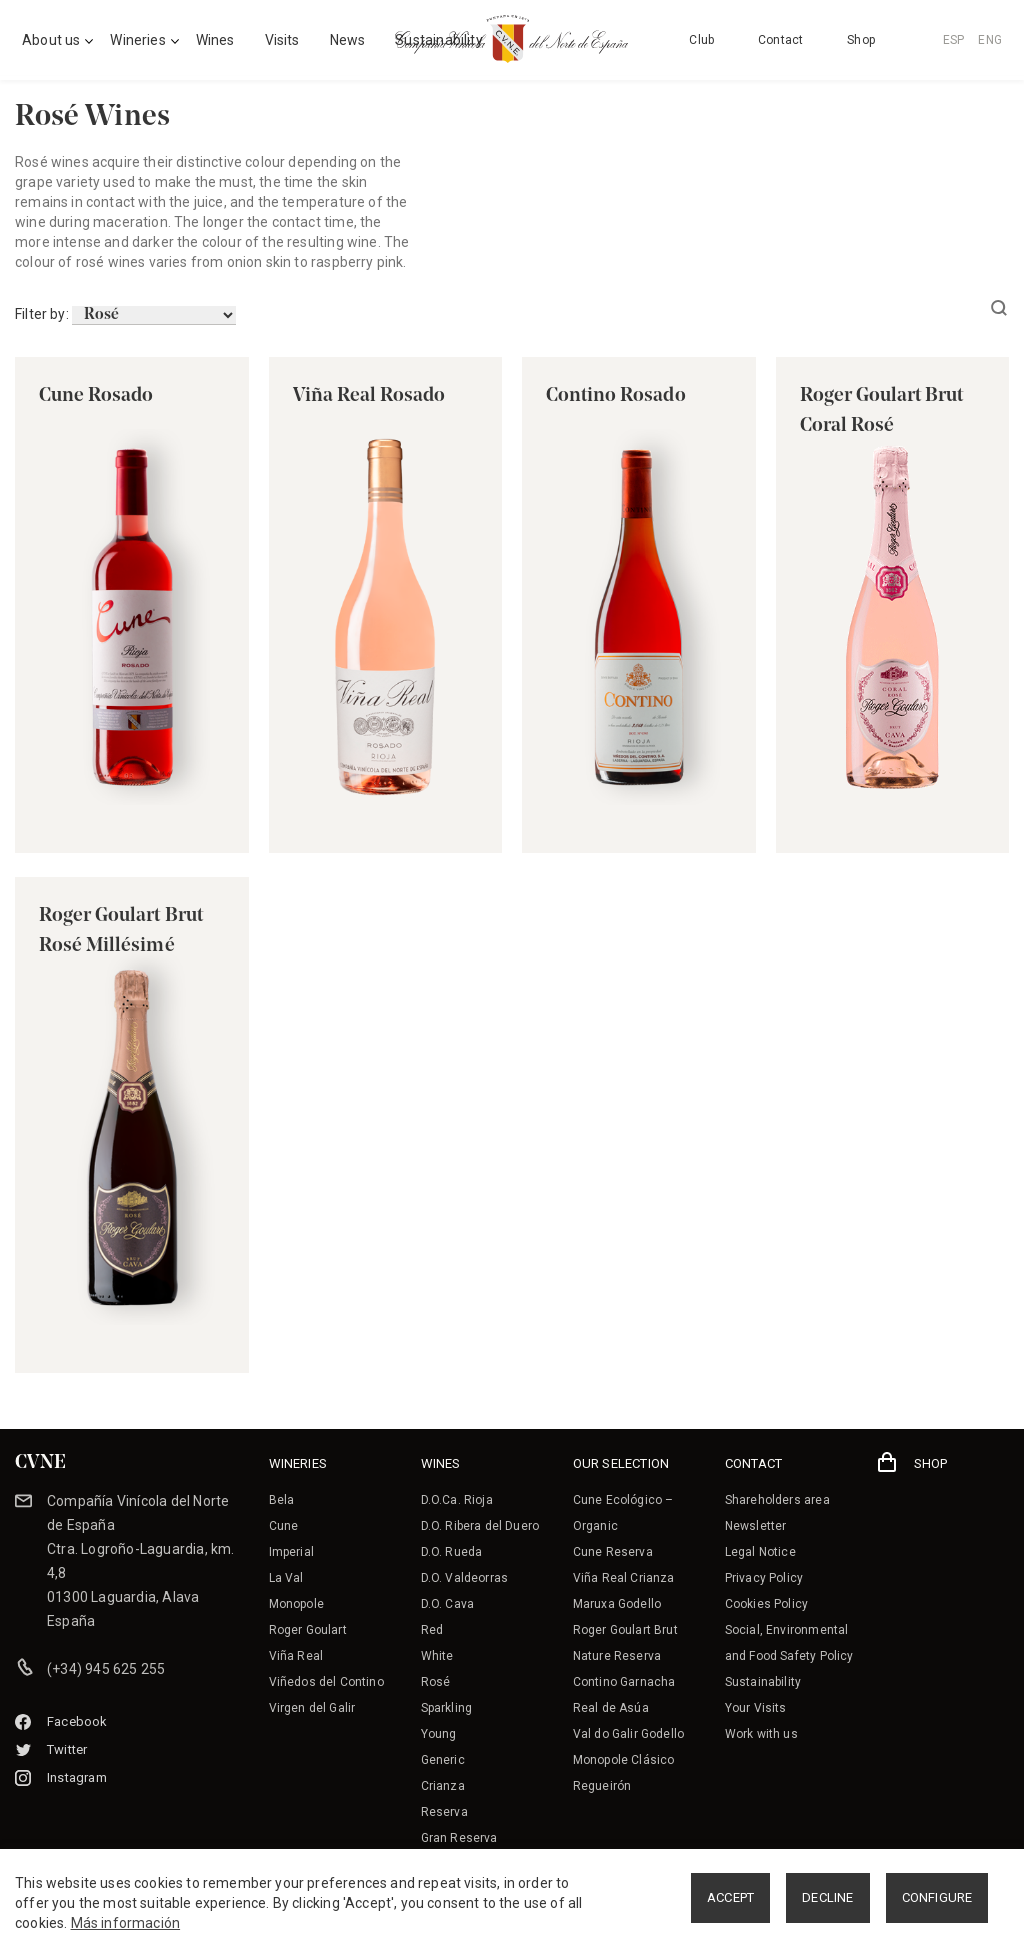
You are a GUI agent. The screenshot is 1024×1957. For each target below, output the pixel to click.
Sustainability (763, 1682)
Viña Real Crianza (624, 1578)
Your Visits (756, 1708)
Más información (126, 1923)
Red (432, 1630)
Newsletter (756, 1526)
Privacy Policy (764, 1578)
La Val (286, 1578)
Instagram (61, 1777)
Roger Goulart (308, 1630)
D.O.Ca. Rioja (457, 1500)
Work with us (761, 1734)
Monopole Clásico (624, 1760)
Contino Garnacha (624, 1682)
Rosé (436, 1682)
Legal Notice (760, 1552)
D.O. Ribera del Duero (480, 1526)
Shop (861, 40)
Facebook (61, 1721)
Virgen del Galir (312, 1708)
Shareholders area (777, 1500)
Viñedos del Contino (326, 1682)
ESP (954, 40)
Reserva (444, 1812)
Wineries (137, 40)
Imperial (291, 1552)
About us (51, 40)
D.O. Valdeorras (465, 1578)
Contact (780, 40)
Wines (215, 40)
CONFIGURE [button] (937, 1897)
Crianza (443, 1786)
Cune (284, 1526)
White (437, 1656)
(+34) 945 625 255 (106, 1669)
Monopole (296, 1604)
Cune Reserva (613, 1552)
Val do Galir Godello (628, 1734)
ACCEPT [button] (730, 1897)
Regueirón (602, 1786)
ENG (990, 40)
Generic (443, 1760)
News (348, 40)
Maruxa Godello (617, 1604)
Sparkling (447, 1708)
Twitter (51, 1749)
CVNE (40, 1463)
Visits (282, 40)
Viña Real (296, 1656)
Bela (282, 1500)
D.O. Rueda (452, 1552)
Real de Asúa (611, 1708)
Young (439, 1734)
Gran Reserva (459, 1838)
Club (701, 40)
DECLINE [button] (827, 1897)
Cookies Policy (766, 1604)
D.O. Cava (448, 1604)
